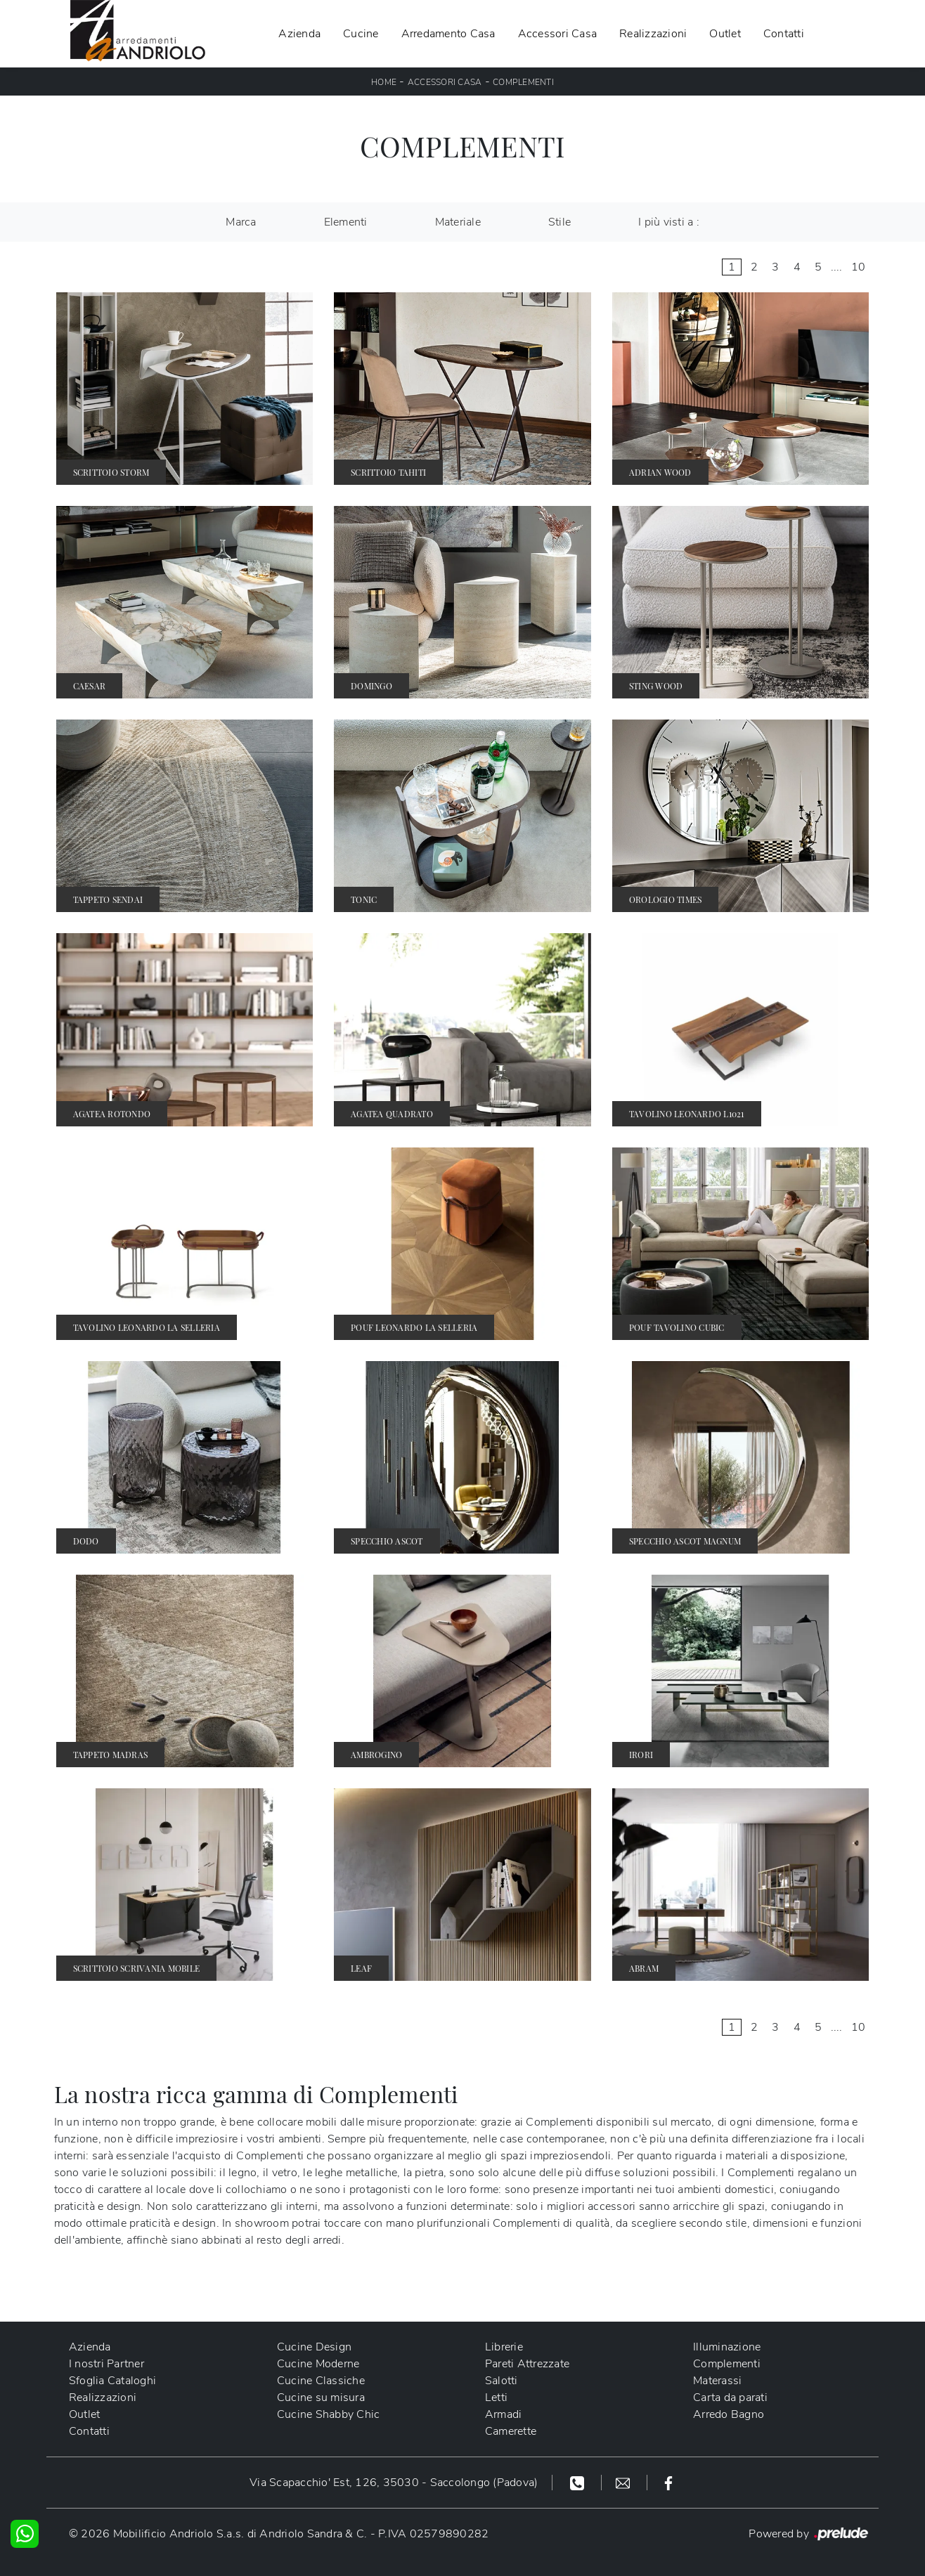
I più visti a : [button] (668, 222)
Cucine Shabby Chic (328, 2414)
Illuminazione (727, 2347)
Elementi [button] (346, 222)
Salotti (501, 2380)
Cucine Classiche (321, 2380)
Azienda (299, 33)
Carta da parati (730, 2397)
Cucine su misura (321, 2397)
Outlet (725, 33)
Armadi (503, 2414)
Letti (496, 2397)
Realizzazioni (653, 33)
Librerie (504, 2347)
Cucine (361, 33)
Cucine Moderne (318, 2364)
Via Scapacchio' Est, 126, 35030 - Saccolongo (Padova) (394, 2482)
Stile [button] (559, 222)
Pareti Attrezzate (527, 2364)
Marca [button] (241, 222)
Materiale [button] (458, 222)
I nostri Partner (106, 2364)
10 (858, 267)
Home (383, 82)
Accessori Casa (557, 33)
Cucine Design (314, 2347)
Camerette (510, 2431)
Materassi (717, 2380)
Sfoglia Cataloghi (112, 2380)
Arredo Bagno (728, 2414)
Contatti (783, 33)
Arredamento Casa (448, 33)
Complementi (523, 82)
